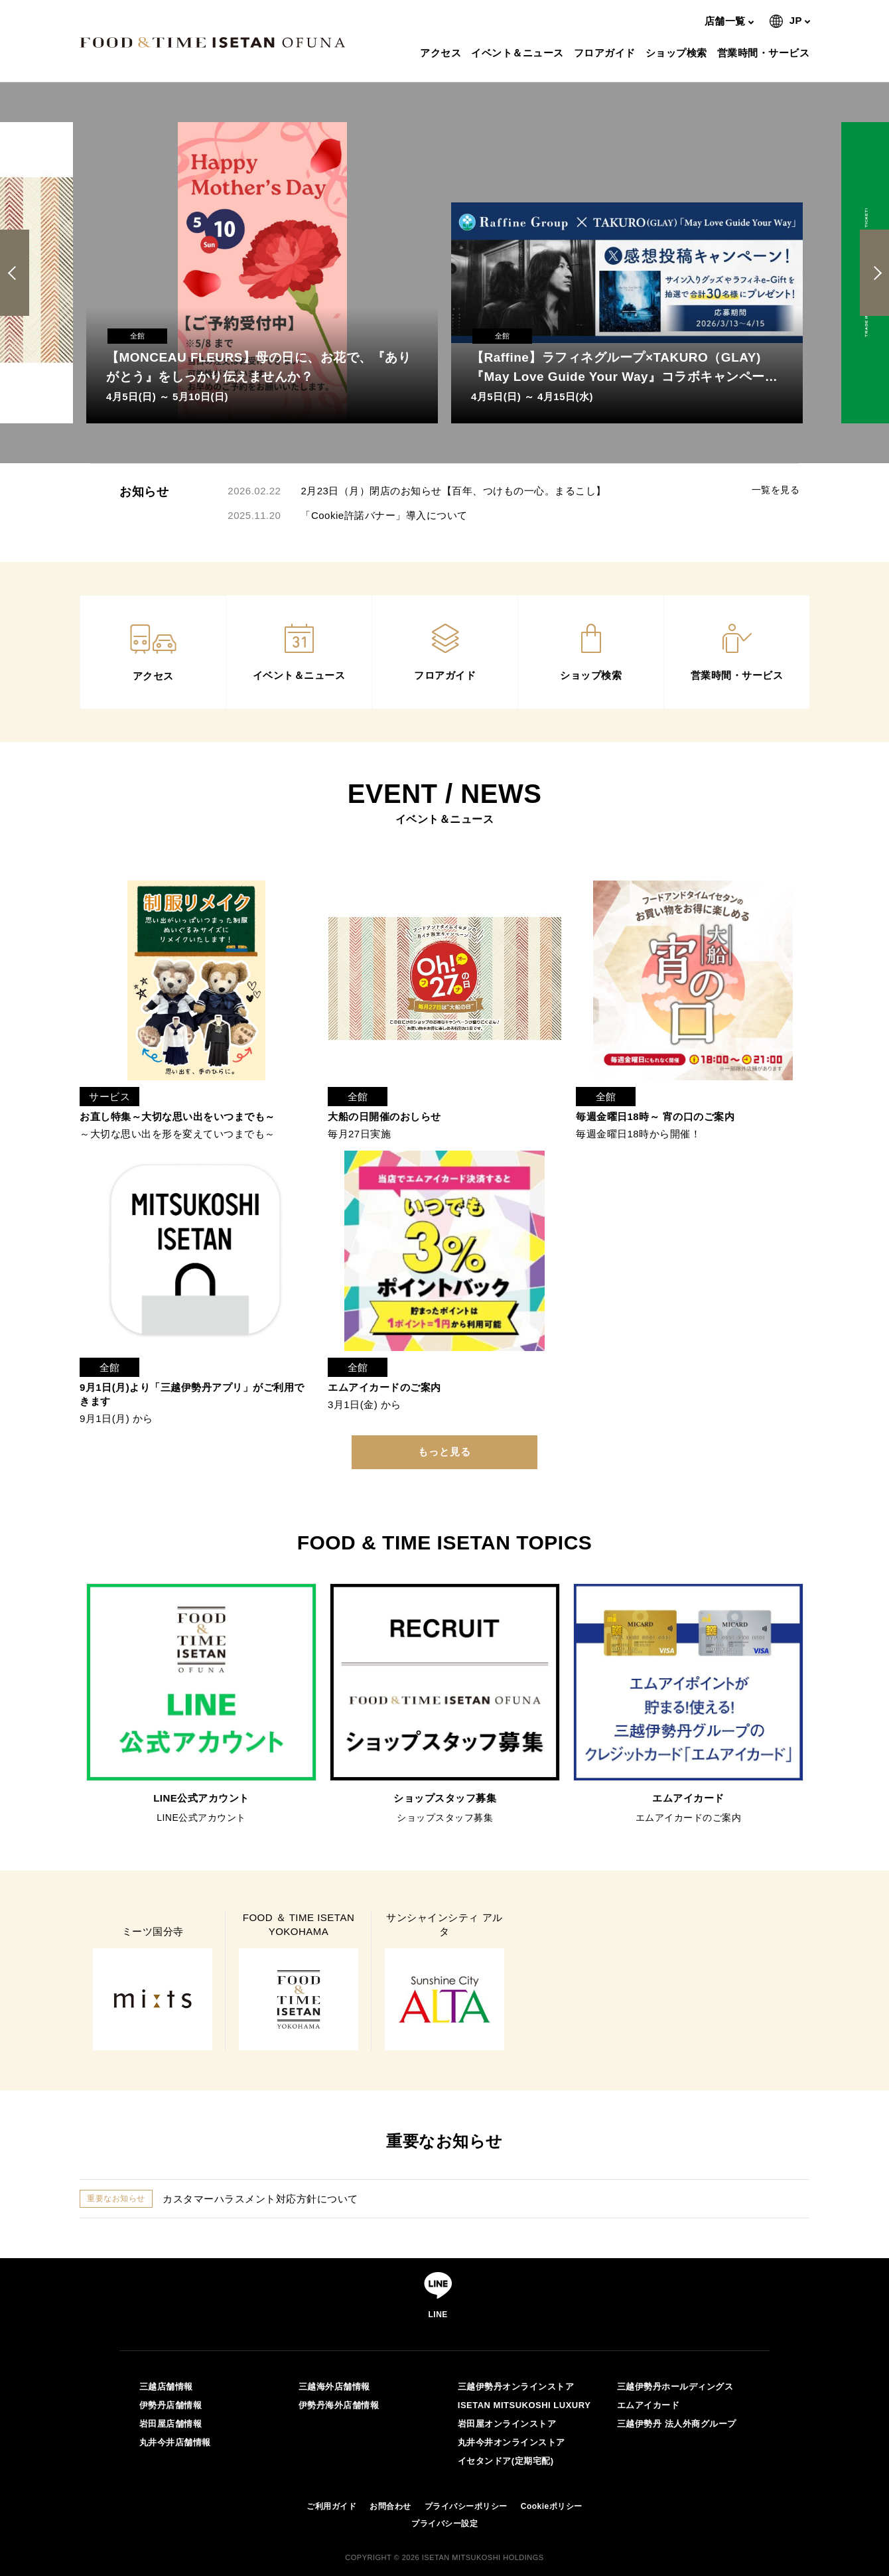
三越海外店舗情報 (334, 2387)
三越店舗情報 (166, 2387)
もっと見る (444, 1451)
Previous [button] (16, 273)
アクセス (442, 52)
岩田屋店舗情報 (170, 2424)
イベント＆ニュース (519, 52)
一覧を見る (776, 489)
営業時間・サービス (765, 52)
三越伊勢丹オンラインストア (516, 2387)
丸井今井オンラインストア (511, 2442)
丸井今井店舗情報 (175, 2442)
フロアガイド (606, 52)
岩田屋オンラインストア (507, 2424)
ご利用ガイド (331, 2506)
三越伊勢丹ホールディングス (675, 2387)
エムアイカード (648, 2405)
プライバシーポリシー (466, 2506)
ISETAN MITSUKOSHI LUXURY (524, 2405)
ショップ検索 (678, 52)
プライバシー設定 (444, 2523)
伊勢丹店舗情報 (170, 2405)
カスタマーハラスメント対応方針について (260, 2198)
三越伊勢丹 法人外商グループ (676, 2424)
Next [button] (874, 273)
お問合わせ (390, 2506)
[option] (262, 272)
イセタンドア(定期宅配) (506, 2461)
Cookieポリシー (551, 2506)
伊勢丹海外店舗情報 (339, 2405)
